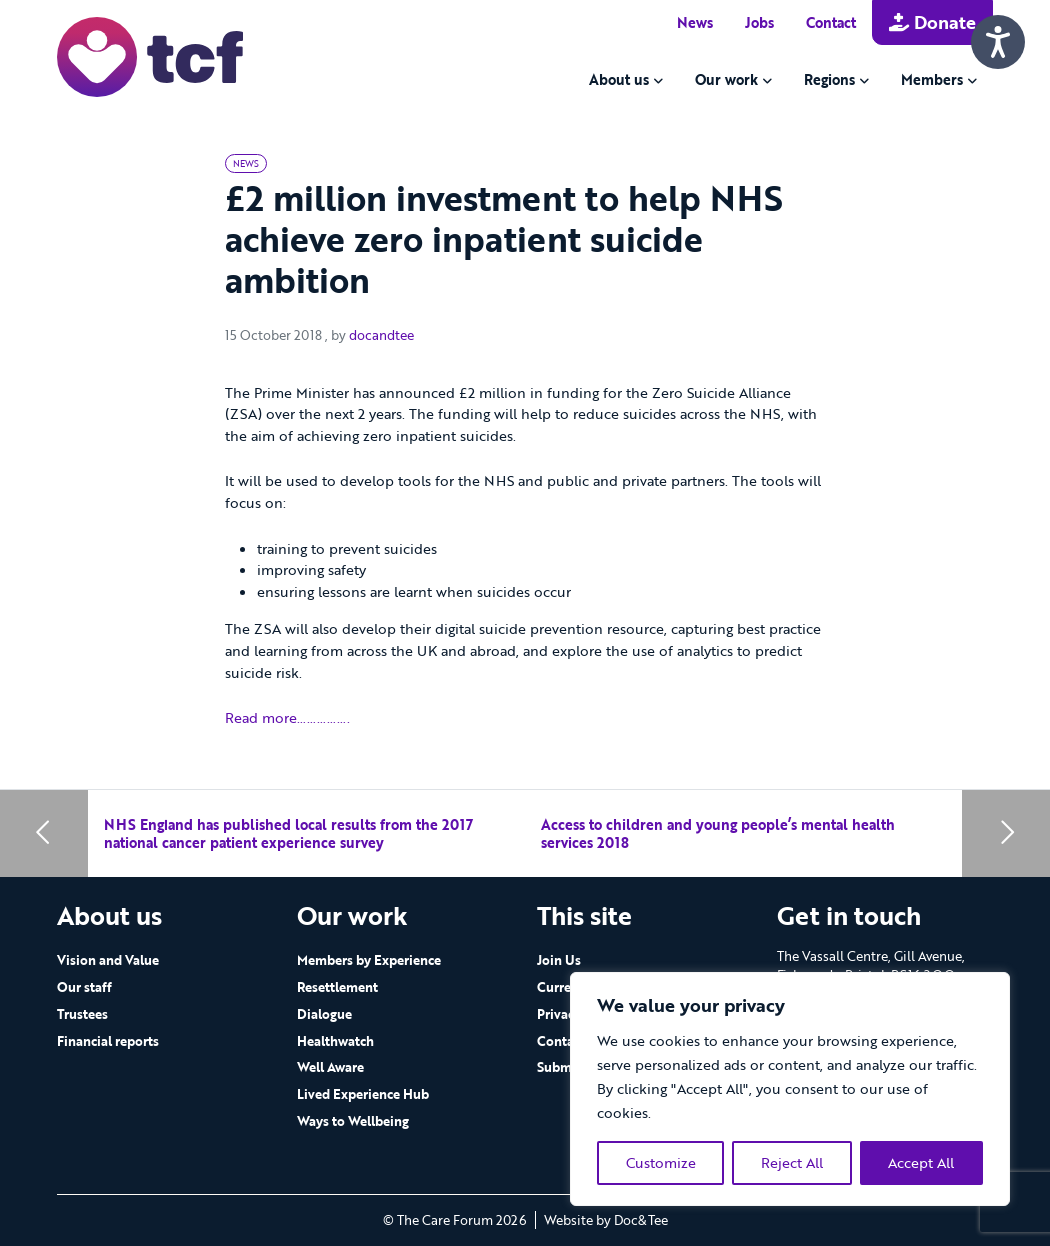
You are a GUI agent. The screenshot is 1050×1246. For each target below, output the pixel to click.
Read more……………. (287, 717)
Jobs (759, 22)
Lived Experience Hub (363, 1094)
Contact (831, 22)
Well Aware (330, 1067)
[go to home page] (150, 55)
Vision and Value (108, 960)
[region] (790, 1089)
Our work (726, 79)
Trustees (82, 1014)
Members (932, 79)
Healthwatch (335, 1041)
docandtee (381, 335)
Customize (661, 1162)
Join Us (559, 960)
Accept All (921, 1162)
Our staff (84, 987)
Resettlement (337, 987)
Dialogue (324, 1014)
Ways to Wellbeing (353, 1121)
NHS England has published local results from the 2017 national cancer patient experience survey (288, 833)
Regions (829, 79)
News (695, 22)
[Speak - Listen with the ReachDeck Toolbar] (998, 42)
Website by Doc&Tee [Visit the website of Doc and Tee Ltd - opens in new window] (606, 1220)
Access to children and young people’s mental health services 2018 (718, 833)
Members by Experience (369, 960)
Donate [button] (932, 22)
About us (619, 79)
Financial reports (108, 1041)
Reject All (792, 1162)
